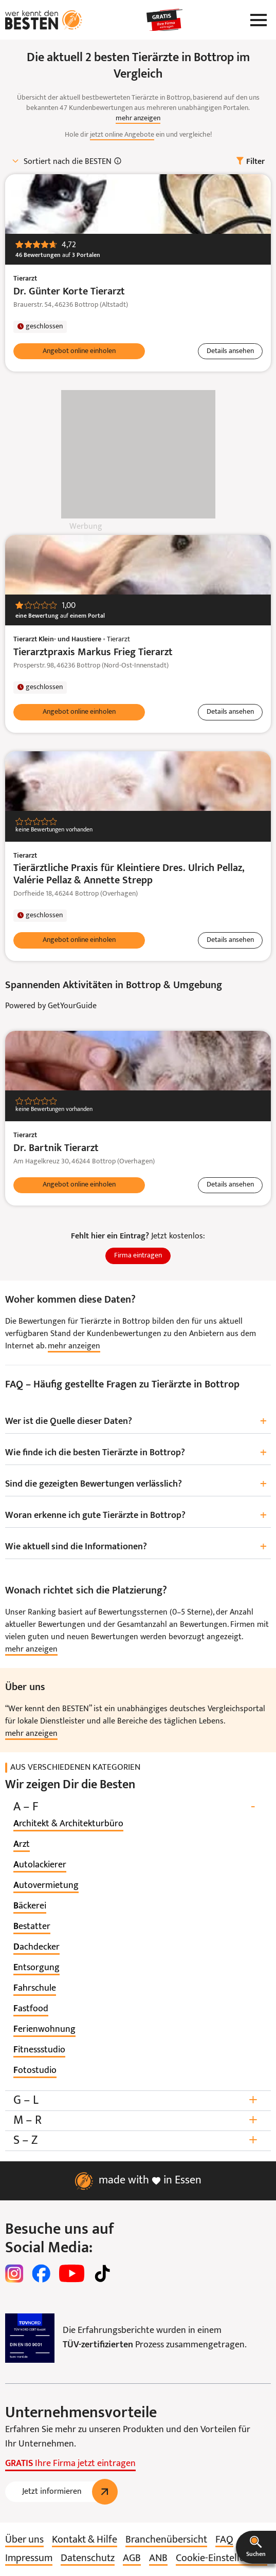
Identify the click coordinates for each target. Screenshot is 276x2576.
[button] (256, 2547)
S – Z (138, 2140)
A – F (138, 1807)
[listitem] (68, 1824)
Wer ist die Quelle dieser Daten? (138, 1422)
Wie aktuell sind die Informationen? (138, 1547)
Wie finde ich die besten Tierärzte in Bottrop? (138, 1453)
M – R (138, 2120)
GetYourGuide (72, 1006)
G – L (138, 2100)
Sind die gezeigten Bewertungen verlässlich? (138, 1484)
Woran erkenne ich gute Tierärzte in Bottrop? (138, 1516)
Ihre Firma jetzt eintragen (70, 2464)
